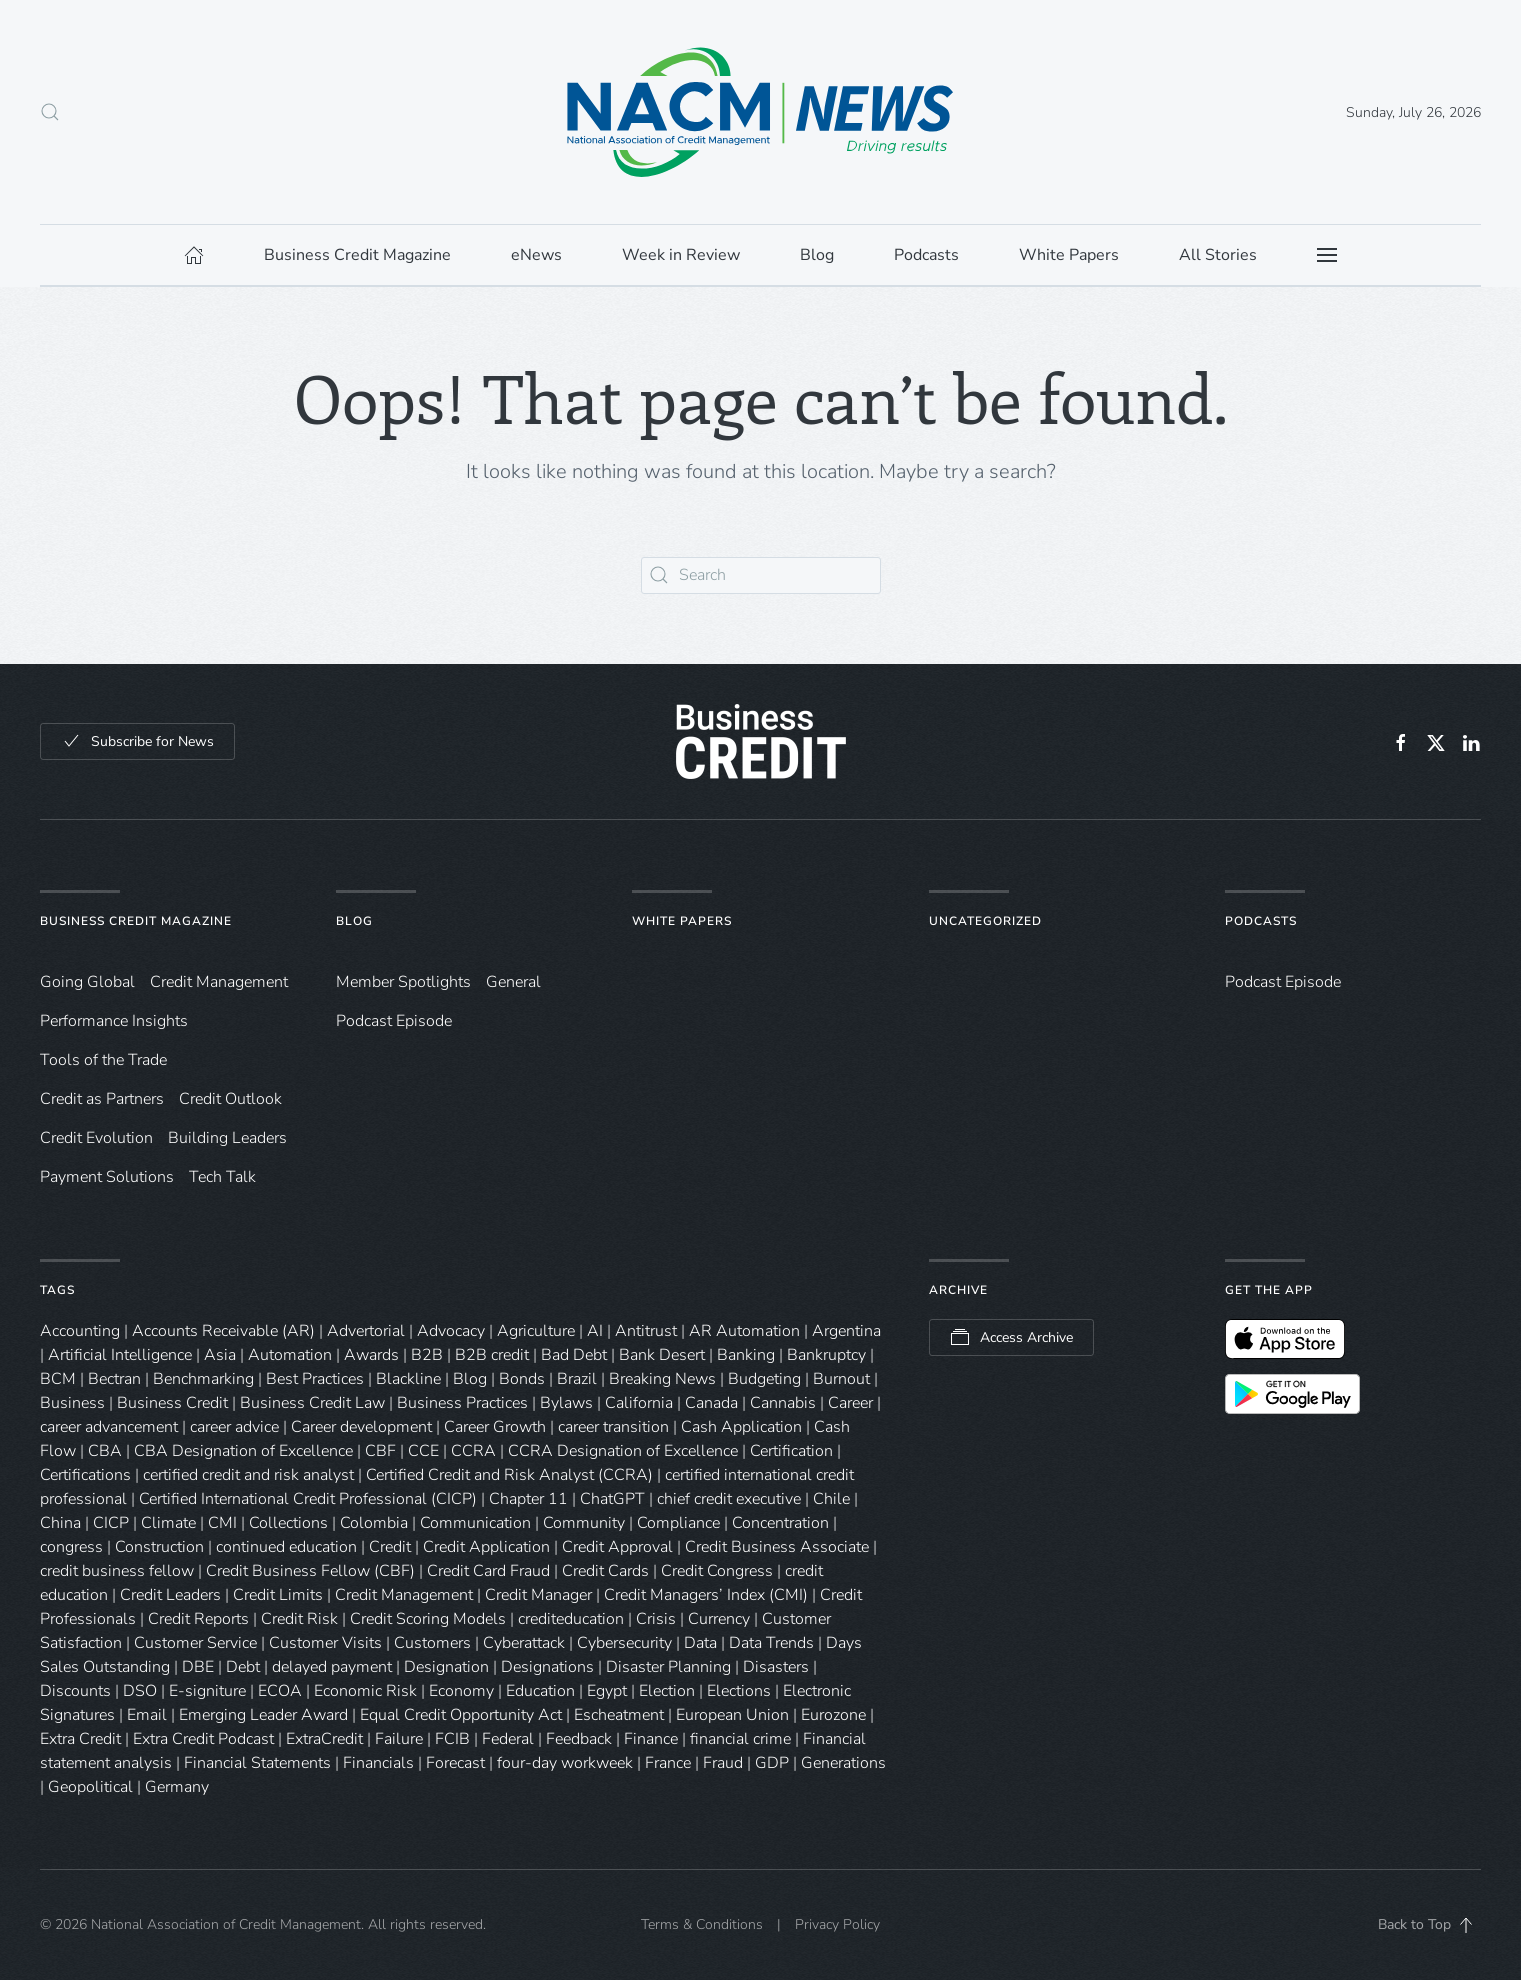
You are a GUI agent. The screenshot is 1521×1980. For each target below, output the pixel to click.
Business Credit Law (312, 1403)
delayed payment (332, 1667)
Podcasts (926, 255)
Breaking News (662, 1379)
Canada (711, 1403)
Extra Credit (80, 1739)
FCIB (452, 1739)
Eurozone (833, 1715)
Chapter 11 (528, 1499)
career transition (613, 1427)
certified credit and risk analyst (248, 1475)
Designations (547, 1667)
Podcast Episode (394, 1021)
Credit (390, 1547)
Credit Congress (717, 1571)
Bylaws (566, 1403)
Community (584, 1523)
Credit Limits (278, 1595)
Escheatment (619, 1715)
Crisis (656, 1619)
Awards (371, 1355)
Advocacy (451, 1331)
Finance (651, 1739)
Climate (168, 1523)
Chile (831, 1499)
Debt (243, 1667)
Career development (361, 1427)
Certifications (85, 1475)
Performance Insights (114, 1021)
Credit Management (219, 982)
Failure (399, 1739)
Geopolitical (90, 1787)
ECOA (280, 1691)
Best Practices (315, 1379)
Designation (446, 1667)
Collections (288, 1523)
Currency (719, 1619)
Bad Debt (574, 1355)
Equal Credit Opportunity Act (461, 1715)
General (513, 982)
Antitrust (646, 1331)
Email (147, 1715)
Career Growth (495, 1427)
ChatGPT (612, 1499)
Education (540, 1691)
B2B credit (492, 1355)
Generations (843, 1763)
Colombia (374, 1523)
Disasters (776, 1667)
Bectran (114, 1379)
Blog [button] (817, 255)
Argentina (846, 1331)
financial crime (740, 1739)
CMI (222, 1523)
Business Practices (462, 1403)
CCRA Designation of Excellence (623, 1451)
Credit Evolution (96, 1138)
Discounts (75, 1691)
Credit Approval (617, 1547)
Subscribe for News (137, 742)
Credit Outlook (230, 1099)
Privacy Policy (837, 1925)
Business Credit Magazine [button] (357, 255)
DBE (198, 1667)
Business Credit (172, 1403)
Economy (461, 1691)
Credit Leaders (170, 1595)
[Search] (761, 575)
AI (595, 1331)
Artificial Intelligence (120, 1355)
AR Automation (744, 1331)
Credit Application (486, 1547)
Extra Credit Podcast (203, 1739)
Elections (739, 1691)
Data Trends (771, 1643)
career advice (234, 1427)
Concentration (780, 1523)
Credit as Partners (102, 1099)
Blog (354, 921)
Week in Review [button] (681, 255)
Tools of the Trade (103, 1060)
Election (667, 1691)
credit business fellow (117, 1571)
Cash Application (741, 1427)
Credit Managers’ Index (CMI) (706, 1595)
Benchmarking (203, 1379)
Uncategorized (985, 921)
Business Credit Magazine (136, 921)
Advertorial (366, 1331)
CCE (423, 1451)
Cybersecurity (624, 1643)
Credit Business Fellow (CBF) (310, 1571)
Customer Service (195, 1643)
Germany (177, 1787)
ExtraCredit (324, 1739)
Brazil (577, 1379)
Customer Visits (325, 1643)
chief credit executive (729, 1499)
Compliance (678, 1523)
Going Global (87, 982)
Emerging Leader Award (263, 1715)
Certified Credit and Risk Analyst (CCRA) (509, 1475)
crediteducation (571, 1619)
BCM (58, 1379)
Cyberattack (524, 1643)
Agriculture (536, 1331)
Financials (378, 1763)
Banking (746, 1355)
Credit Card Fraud (488, 1571)
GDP (772, 1763)
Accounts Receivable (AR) (223, 1331)
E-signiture (207, 1691)
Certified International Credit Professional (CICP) (308, 1499)
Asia (220, 1355)
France (668, 1763)
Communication (475, 1523)
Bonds (522, 1379)
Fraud (723, 1763)
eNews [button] (536, 255)
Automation (290, 1355)
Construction (159, 1547)
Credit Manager (538, 1595)
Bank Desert (662, 1355)
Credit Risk (299, 1619)
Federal (508, 1739)
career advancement (109, 1427)
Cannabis (783, 1403)
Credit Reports (198, 1619)
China (60, 1523)
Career (850, 1403)
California (639, 1403)
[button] (50, 112)
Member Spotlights (403, 982)
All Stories (1218, 255)
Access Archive (1011, 1338)
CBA (105, 1451)
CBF (380, 1451)
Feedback (579, 1739)
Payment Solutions (107, 1177)
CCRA (473, 1451)
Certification (791, 1451)
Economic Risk (365, 1691)
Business (72, 1403)
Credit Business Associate (777, 1547)
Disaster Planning (668, 1667)
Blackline (408, 1379)
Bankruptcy (826, 1355)
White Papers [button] (1069, 255)
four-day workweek (565, 1763)
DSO (140, 1691)
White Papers (682, 921)
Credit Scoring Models (428, 1619)
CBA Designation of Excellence (243, 1451)
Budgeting (764, 1379)
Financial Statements (257, 1763)
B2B (427, 1355)
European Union (732, 1715)
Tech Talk (222, 1177)
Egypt (607, 1691)
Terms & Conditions (702, 1925)
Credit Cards (605, 1571)
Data (700, 1643)
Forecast (455, 1763)
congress (71, 1547)
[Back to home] (761, 112)
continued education (286, 1547)
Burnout (841, 1379)
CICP (111, 1523)
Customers (432, 1643)
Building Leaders (227, 1138)
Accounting (80, 1331)
